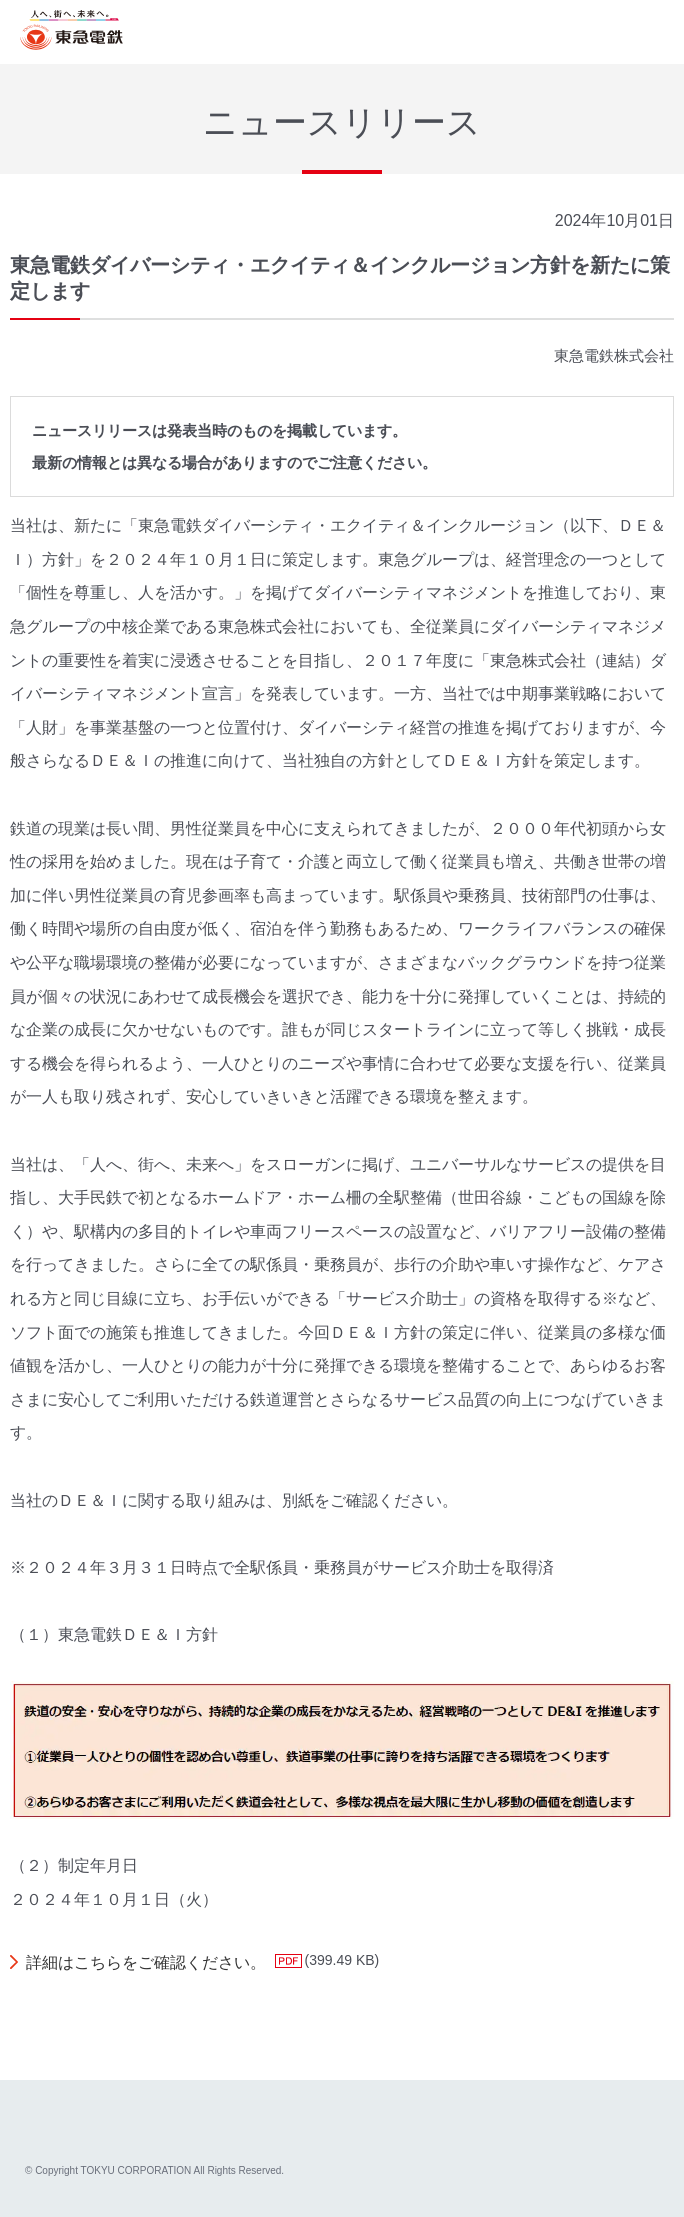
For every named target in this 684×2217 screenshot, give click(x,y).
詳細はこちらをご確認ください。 (146, 1962)
